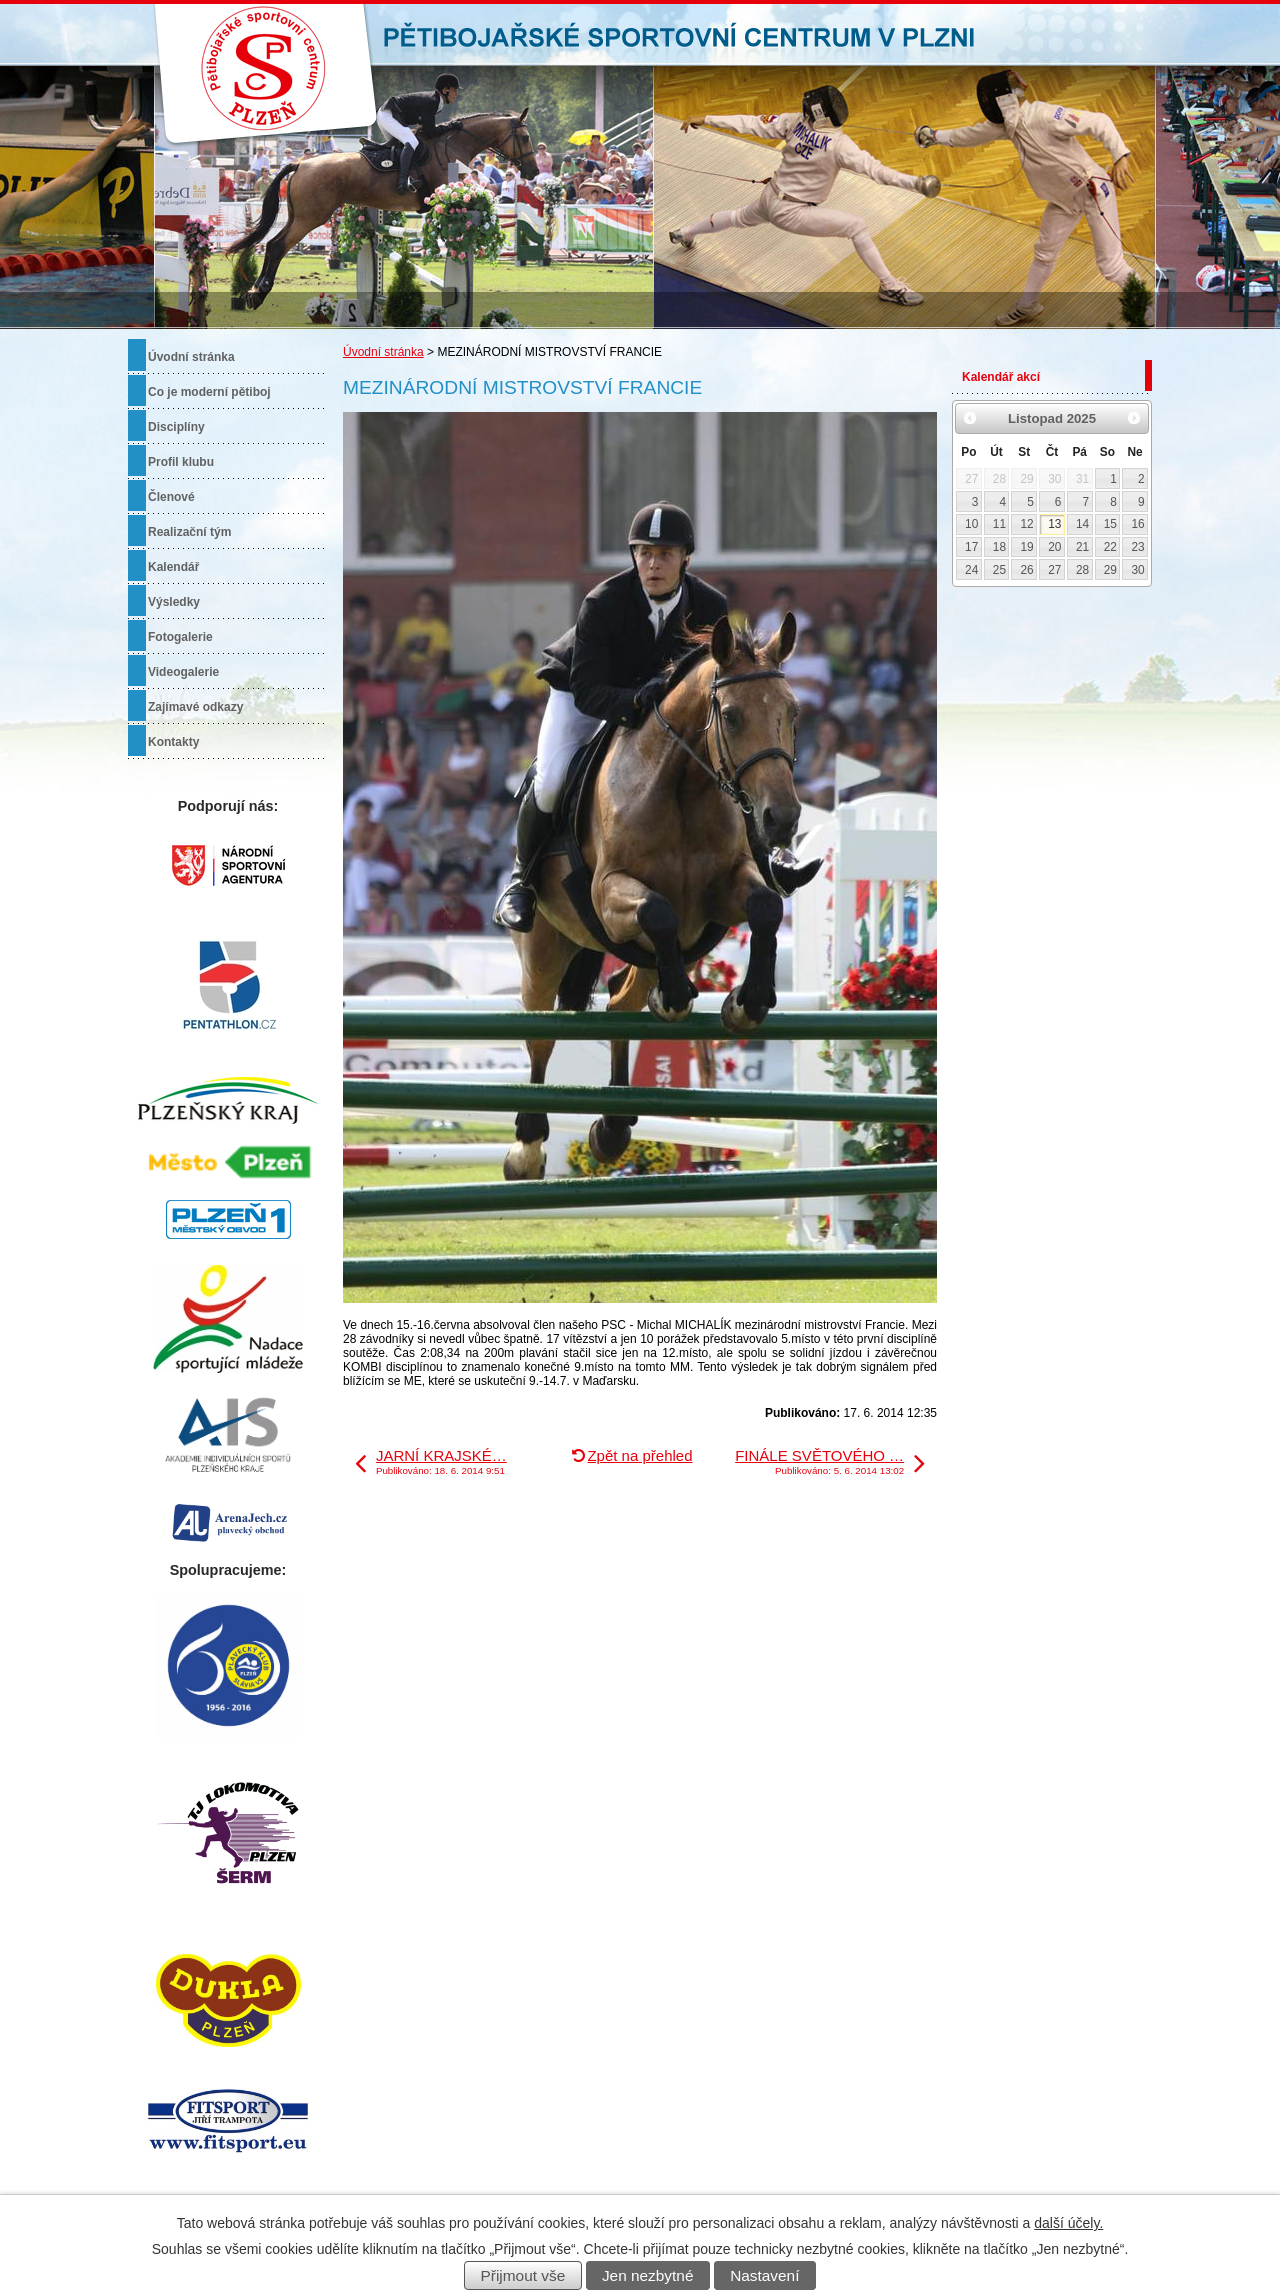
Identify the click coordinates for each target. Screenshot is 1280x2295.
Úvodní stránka (383, 352)
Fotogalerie (180, 637)
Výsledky (174, 602)
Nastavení (764, 2275)
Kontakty (173, 742)
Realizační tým (189, 532)
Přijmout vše (523, 2275)
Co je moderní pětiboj (209, 392)
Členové (171, 497)
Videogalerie (183, 672)
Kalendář (173, 567)
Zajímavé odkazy (195, 707)
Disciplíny (176, 427)
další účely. (1068, 2223)
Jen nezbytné (648, 2275)
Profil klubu (181, 462)
